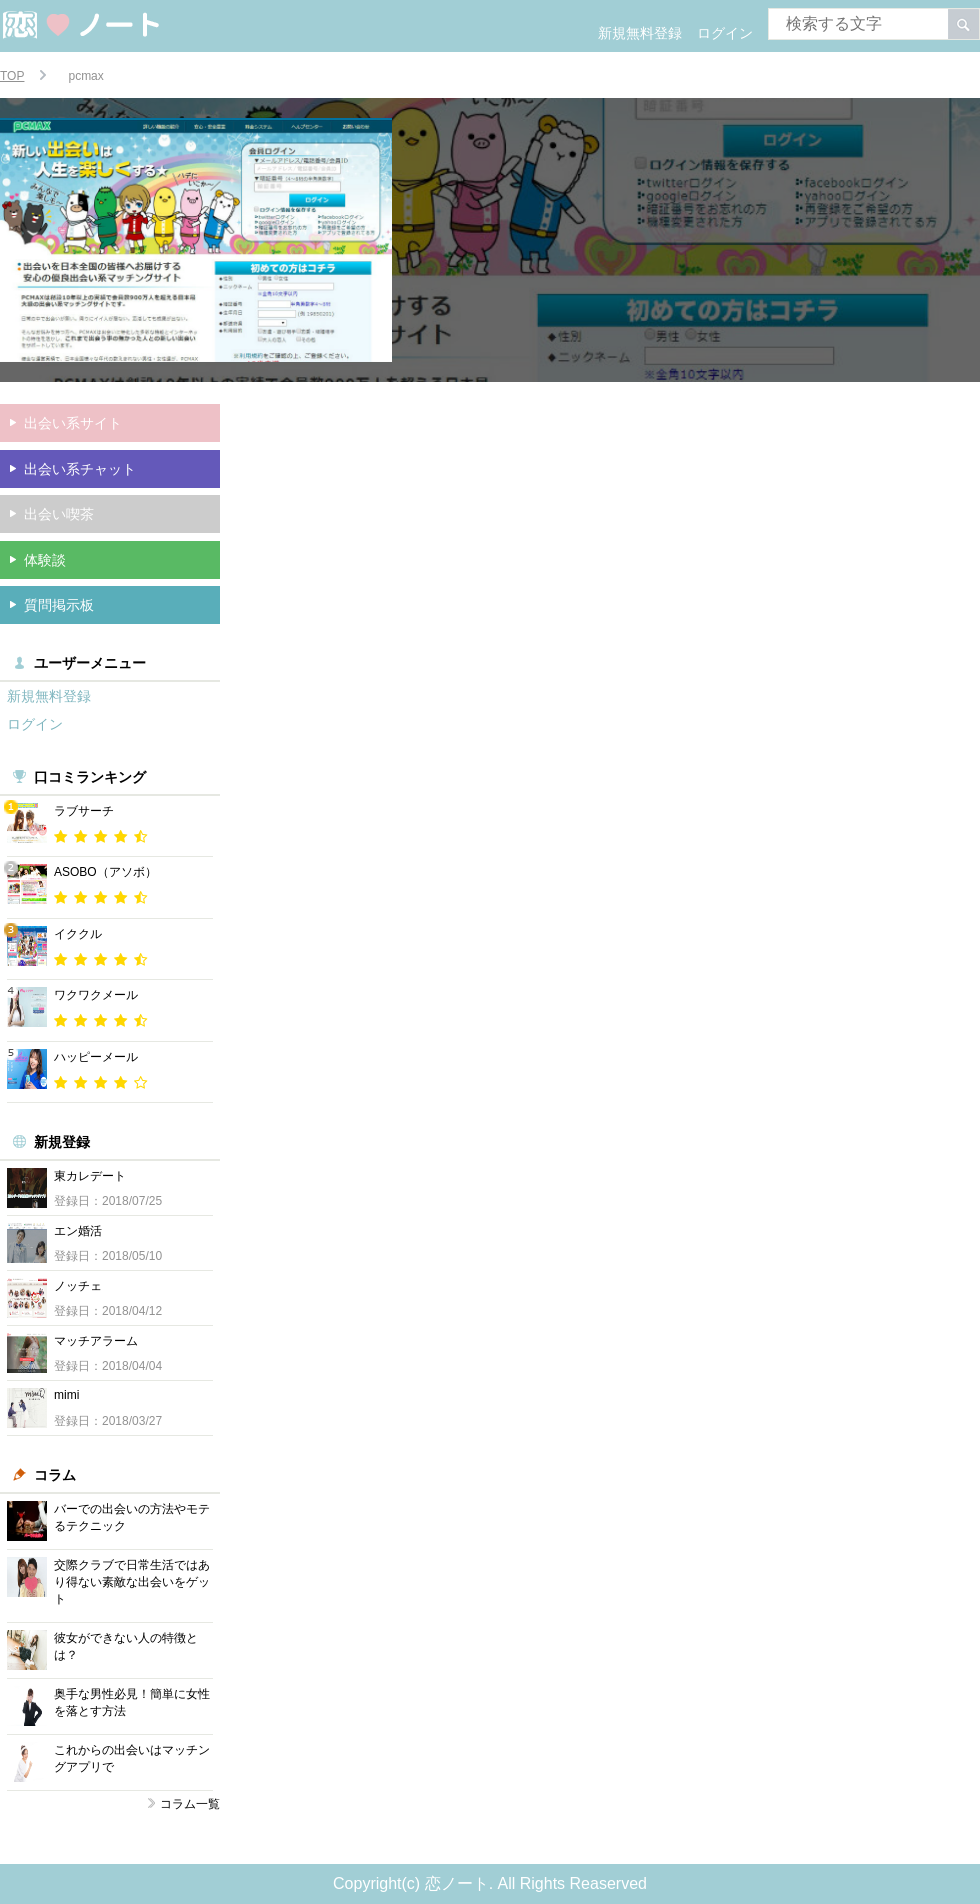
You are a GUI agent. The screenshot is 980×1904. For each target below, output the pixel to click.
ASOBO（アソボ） (105, 872)
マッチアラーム (96, 1341)
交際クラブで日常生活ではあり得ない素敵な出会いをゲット (132, 1582)
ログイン (725, 33)
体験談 (45, 560)
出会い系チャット (80, 469)
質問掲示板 (59, 605)
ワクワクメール (96, 995)
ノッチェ (78, 1286)
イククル (78, 934)
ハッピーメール (96, 1057)
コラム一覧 (190, 1804)
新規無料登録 (640, 33)
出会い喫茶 (59, 514)
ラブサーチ (84, 811)
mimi (66, 1395)
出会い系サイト (73, 423)
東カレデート (90, 1176)
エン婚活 (78, 1231)
